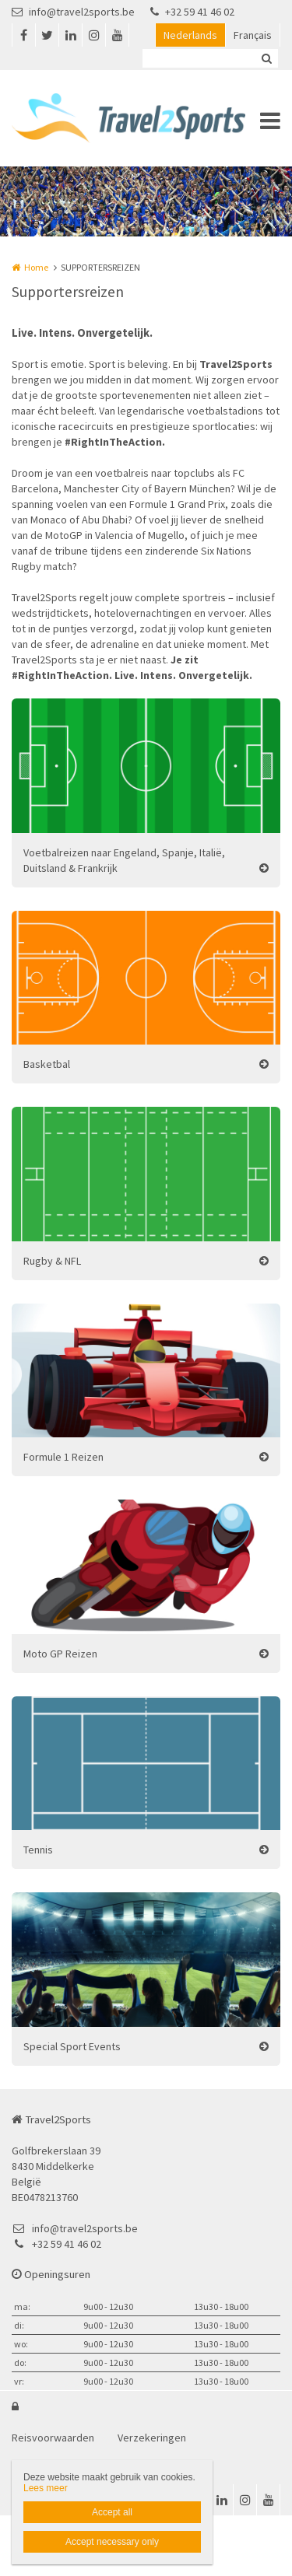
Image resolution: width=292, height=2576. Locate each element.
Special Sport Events (72, 2046)
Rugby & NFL (52, 1261)
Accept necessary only (112, 2541)
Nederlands (190, 35)
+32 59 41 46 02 (192, 12)
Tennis (38, 1850)
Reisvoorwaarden (53, 2438)
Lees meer (45, 2488)
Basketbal (46, 1064)
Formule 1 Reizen (63, 1457)
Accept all (112, 2512)
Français (253, 35)
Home (36, 267)
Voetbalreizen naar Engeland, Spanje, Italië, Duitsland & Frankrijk (124, 860)
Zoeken (266, 58)
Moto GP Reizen (60, 1654)
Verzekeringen (152, 2438)
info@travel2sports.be (73, 12)
